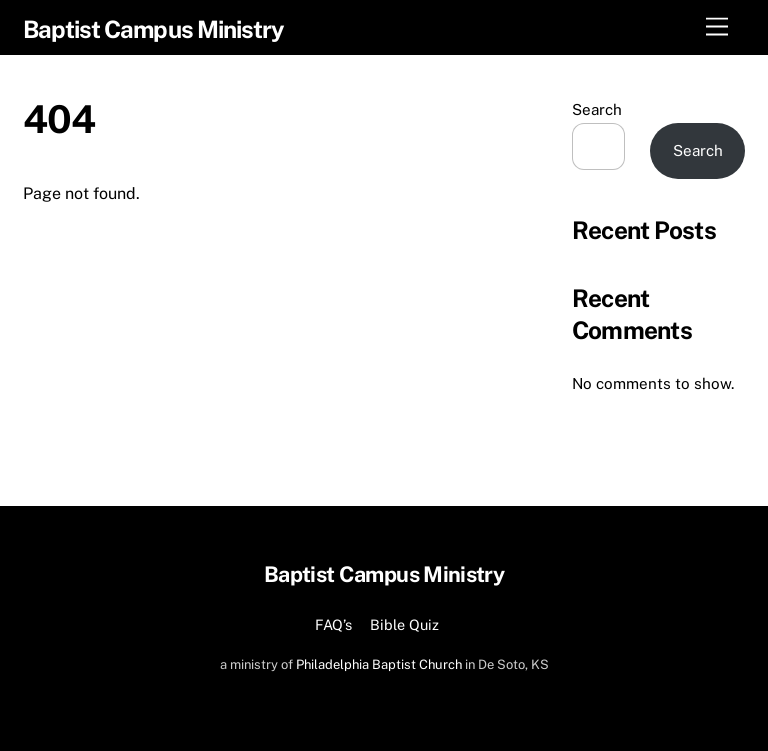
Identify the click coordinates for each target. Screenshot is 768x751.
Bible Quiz (404, 624)
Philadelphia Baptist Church (379, 664)
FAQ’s (333, 624)
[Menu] (717, 27)
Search (597, 109)
